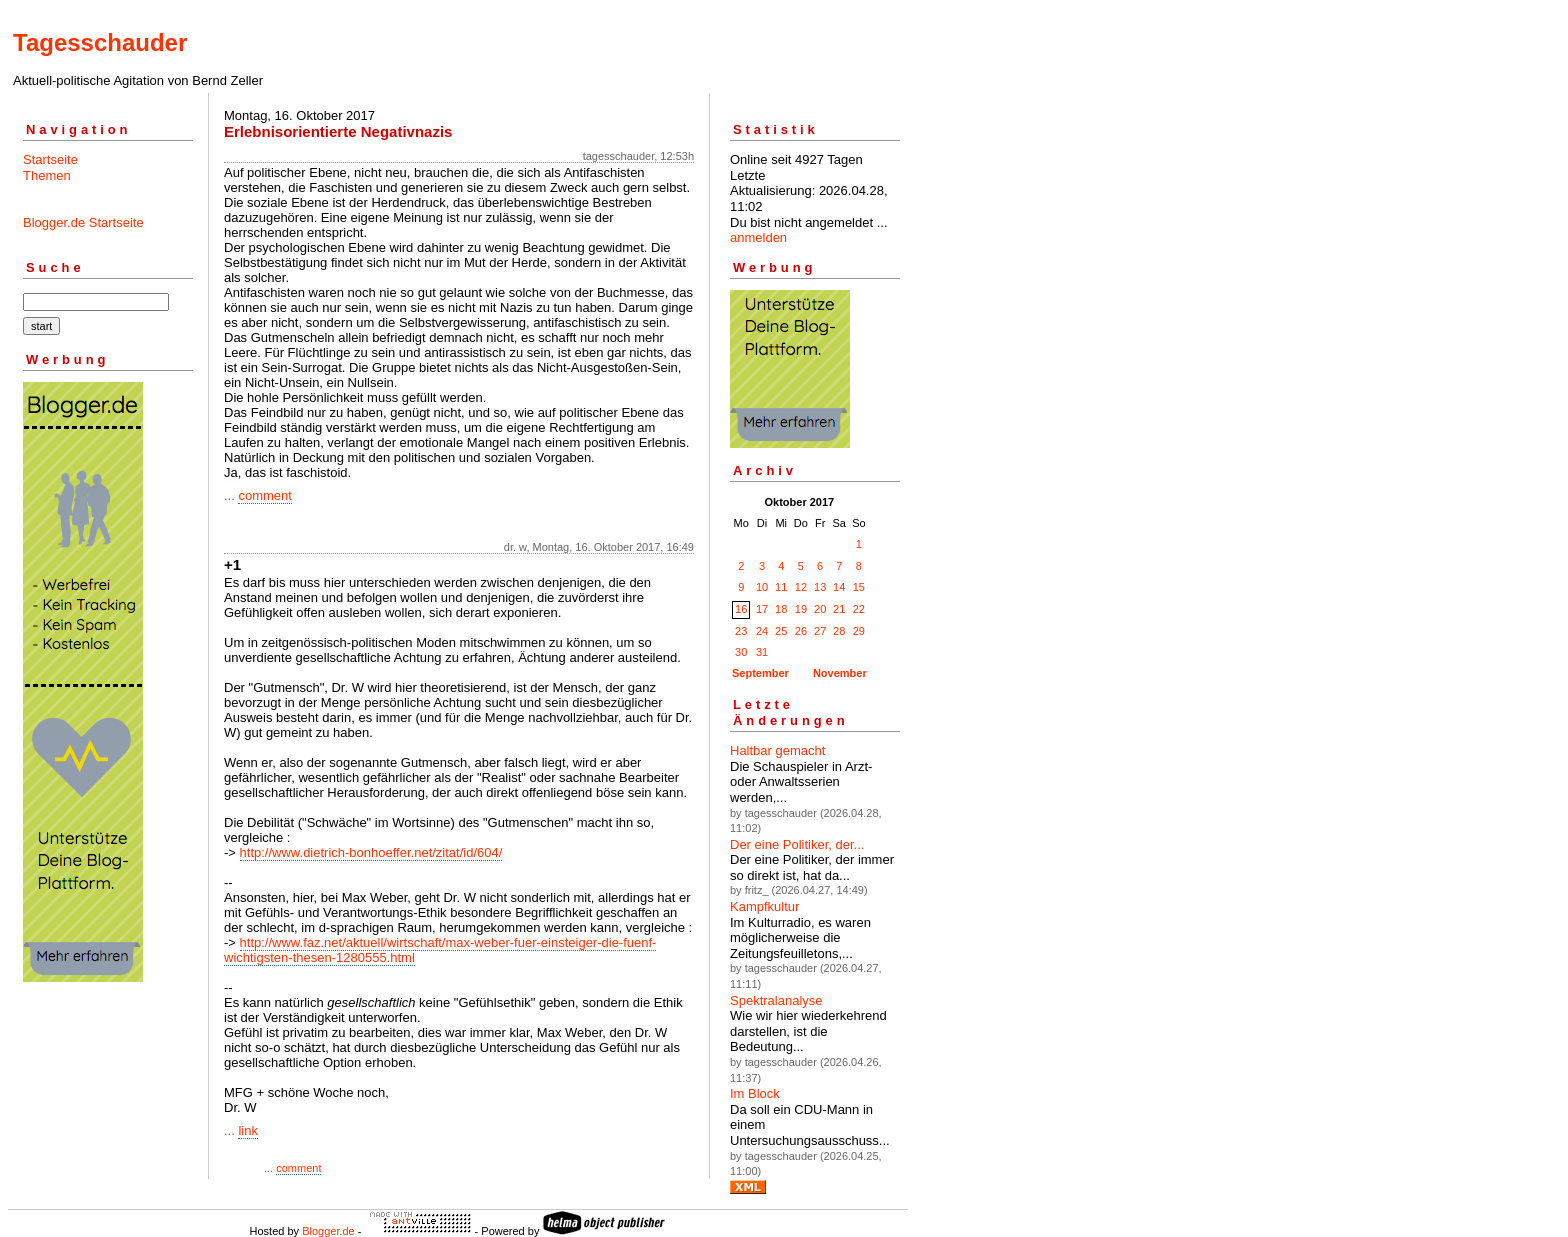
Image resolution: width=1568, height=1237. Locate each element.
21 (839, 609)
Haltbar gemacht (777, 750)
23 (741, 631)
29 (859, 631)
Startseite (50, 159)
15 (859, 587)
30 (741, 652)
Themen (47, 175)
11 (781, 587)
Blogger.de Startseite (83, 222)
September (760, 673)
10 (762, 587)
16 (741, 609)
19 (801, 609)
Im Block (755, 1093)
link (248, 1130)
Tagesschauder (100, 42)
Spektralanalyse (776, 1000)
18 (781, 609)
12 (801, 587)
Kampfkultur (764, 906)
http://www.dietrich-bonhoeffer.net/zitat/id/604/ (371, 852)
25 (781, 631)
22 (859, 609)
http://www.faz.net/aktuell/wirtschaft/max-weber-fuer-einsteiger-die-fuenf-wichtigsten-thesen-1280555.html (440, 950)
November (840, 673)
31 (762, 652)
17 (762, 609)
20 (820, 609)
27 (820, 631)
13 (820, 587)
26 (801, 631)
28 (839, 631)
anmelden (758, 237)
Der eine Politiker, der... (797, 844)
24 (762, 631)
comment (264, 495)
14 (839, 587)
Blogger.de (328, 1231)
